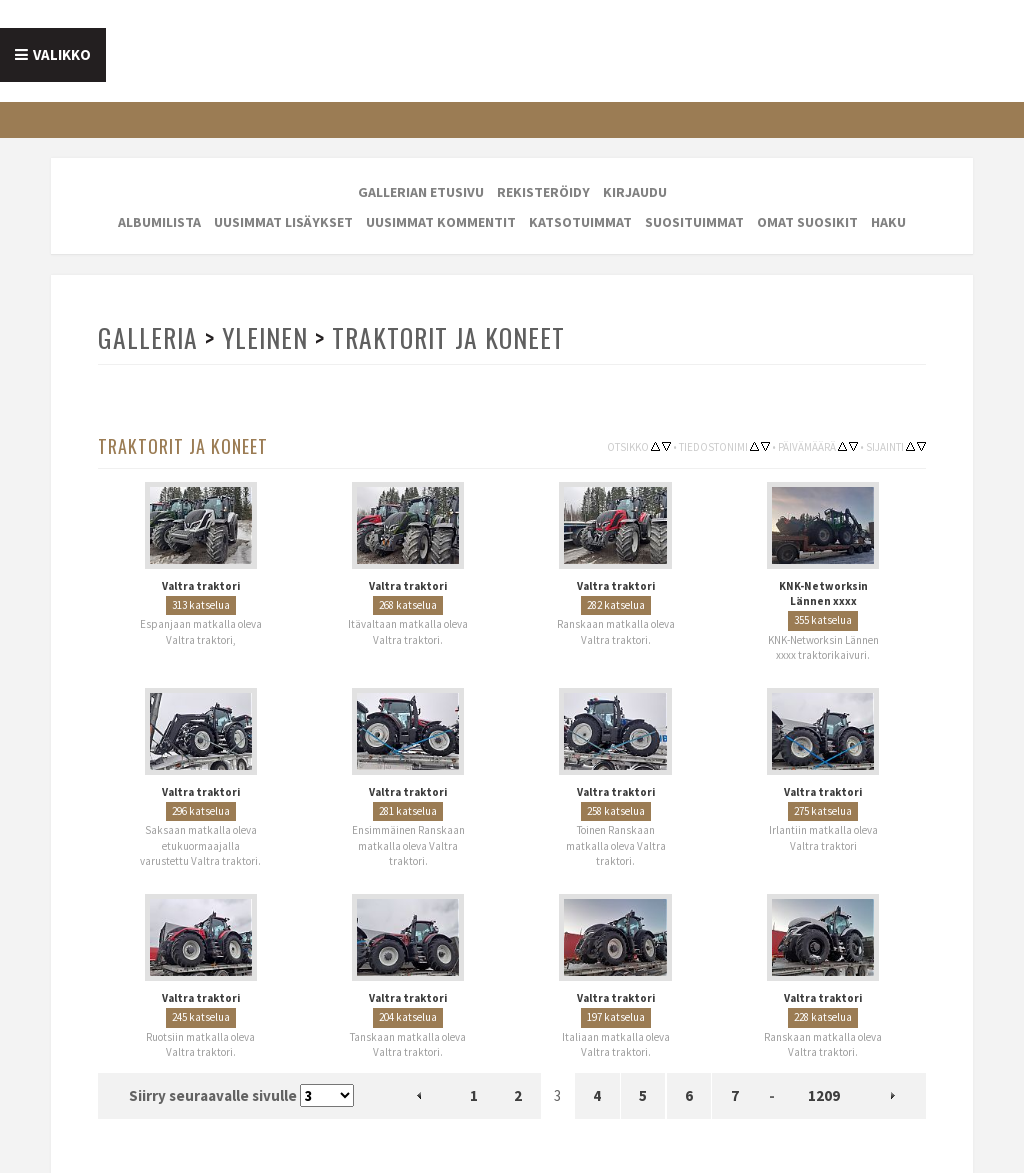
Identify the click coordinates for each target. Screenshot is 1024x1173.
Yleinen (265, 337)
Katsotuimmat (580, 222)
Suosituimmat (694, 222)
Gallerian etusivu (421, 192)
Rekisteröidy (543, 192)
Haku (888, 222)
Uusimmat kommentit (441, 222)
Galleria (148, 337)
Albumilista (159, 222)
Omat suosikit (807, 222)
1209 (824, 1095)
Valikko (62, 54)
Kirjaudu (635, 192)
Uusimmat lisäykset (283, 222)
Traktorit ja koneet (448, 337)
